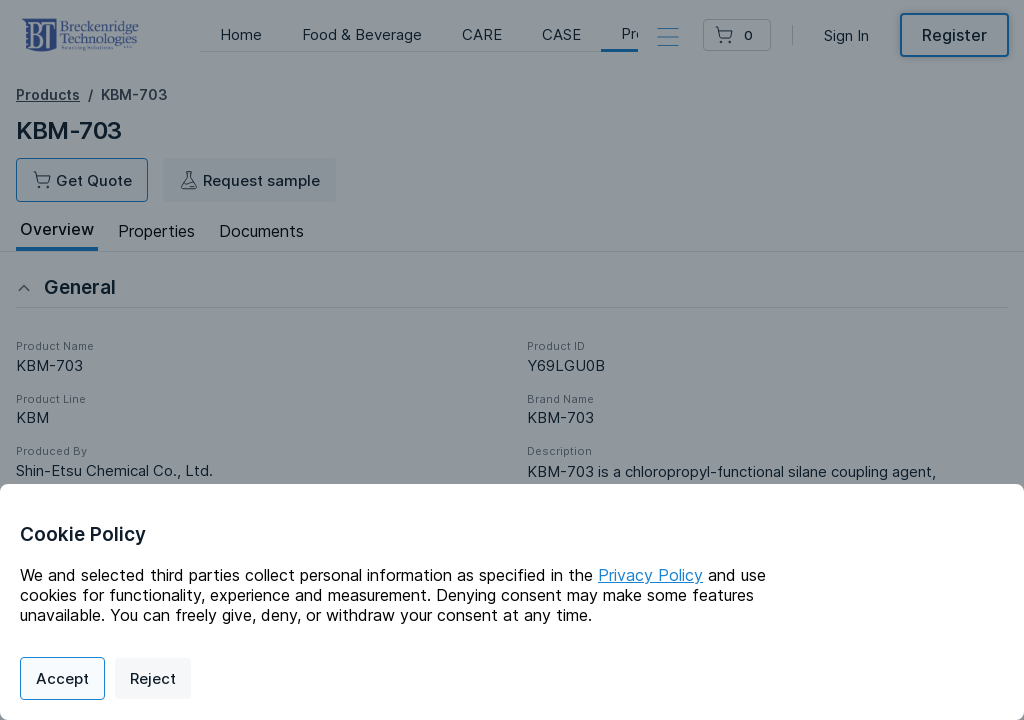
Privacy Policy (650, 575)
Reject (153, 678)
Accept (62, 678)
